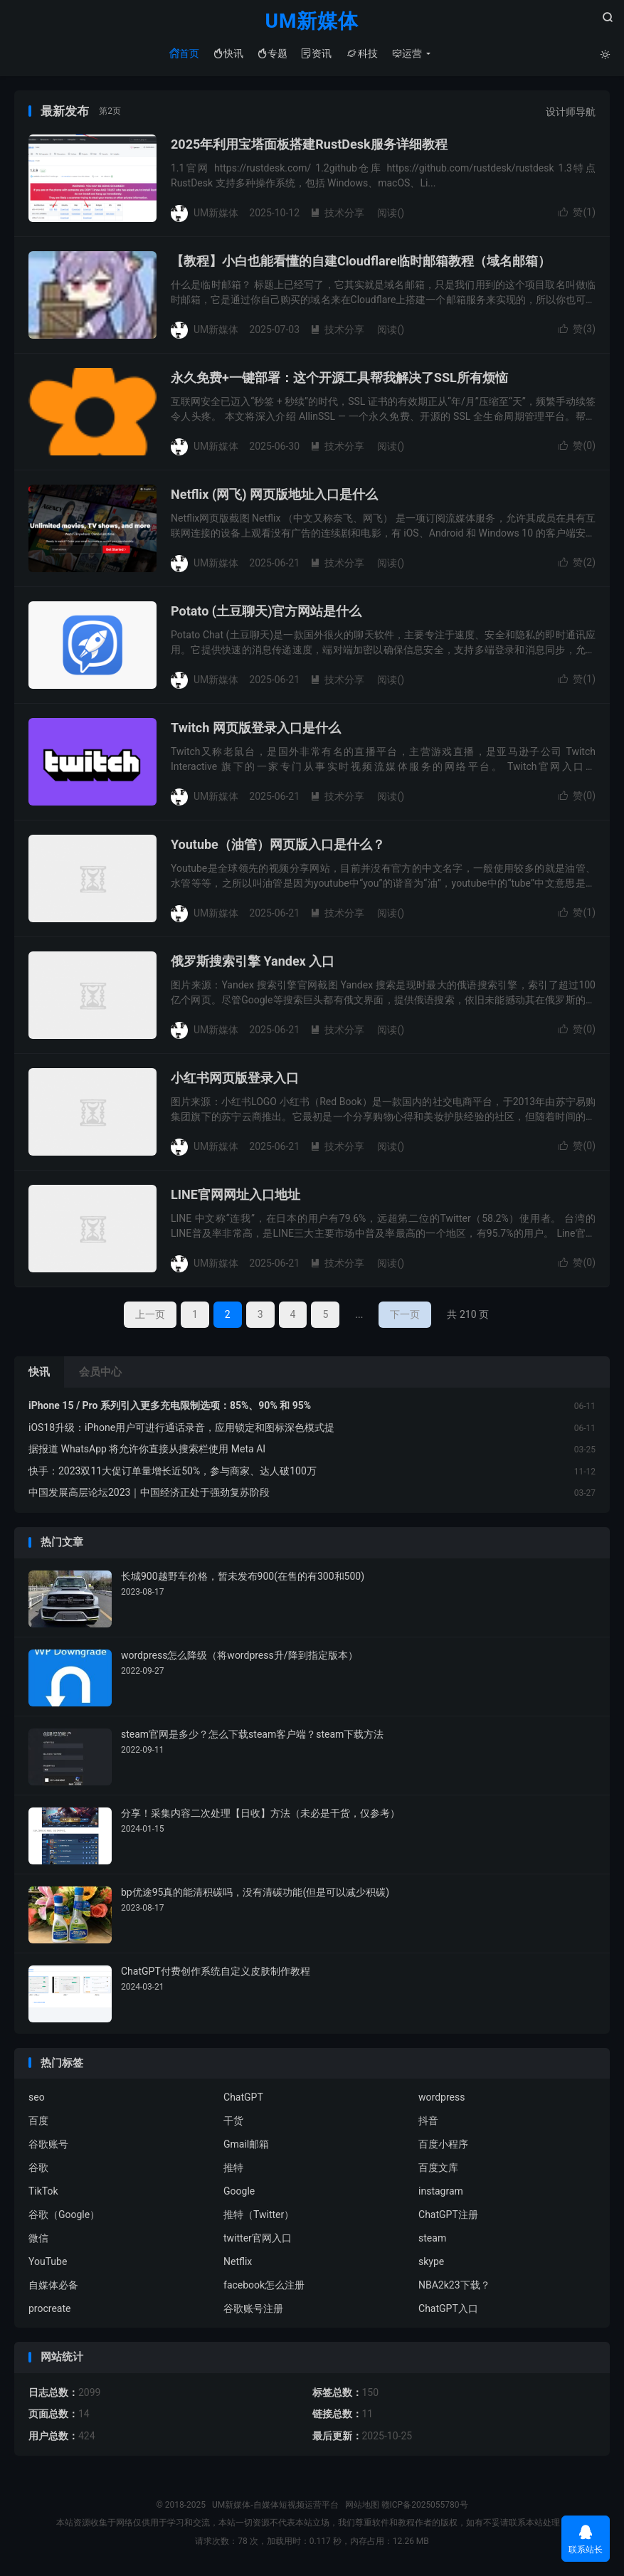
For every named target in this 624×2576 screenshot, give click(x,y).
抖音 (428, 2121)
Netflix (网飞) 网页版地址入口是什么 (274, 494)
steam (432, 2238)
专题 (272, 53)
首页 (184, 53)
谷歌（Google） (64, 2215)
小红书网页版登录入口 (235, 1078)
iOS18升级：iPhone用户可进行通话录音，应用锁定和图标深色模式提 (181, 1427)
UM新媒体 (312, 22)
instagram (440, 2191)
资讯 (317, 53)
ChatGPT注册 (448, 2215)
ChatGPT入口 (448, 2309)
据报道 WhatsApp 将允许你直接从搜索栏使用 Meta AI (146, 1449)
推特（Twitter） (258, 2215)
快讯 (228, 53)
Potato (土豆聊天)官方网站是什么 (266, 611)
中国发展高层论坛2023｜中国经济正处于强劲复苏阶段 (149, 1493)
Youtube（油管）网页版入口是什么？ (278, 845)
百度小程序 (443, 2144)
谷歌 (38, 2168)
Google (239, 2191)
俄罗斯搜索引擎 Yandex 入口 (252, 961)
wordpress (441, 2097)
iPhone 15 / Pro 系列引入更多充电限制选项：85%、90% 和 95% (169, 1406)
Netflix (237, 2262)
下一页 (405, 1315)
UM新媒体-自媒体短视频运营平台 (275, 2505)
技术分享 (337, 212)
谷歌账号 (48, 2144)
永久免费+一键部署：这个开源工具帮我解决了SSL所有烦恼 (339, 378)
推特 (233, 2168)
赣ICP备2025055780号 (424, 2505)
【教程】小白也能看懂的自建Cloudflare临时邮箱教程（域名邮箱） (361, 261)
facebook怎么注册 (264, 2285)
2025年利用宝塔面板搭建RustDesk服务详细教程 (309, 144)
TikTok (43, 2191)
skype (431, 2262)
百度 (38, 2121)
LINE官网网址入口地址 (235, 1195)
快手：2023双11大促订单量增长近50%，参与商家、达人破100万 (172, 1471)
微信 (38, 2238)
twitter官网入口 (257, 2238)
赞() (577, 212)
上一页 (150, 1315)
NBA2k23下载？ (454, 2285)
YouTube (47, 2262)
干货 (233, 2121)
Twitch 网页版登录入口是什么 (256, 728)
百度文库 (438, 2168)
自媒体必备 (53, 2285)
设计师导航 (571, 111)
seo (36, 2097)
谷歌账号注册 (253, 2309)
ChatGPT (243, 2097)
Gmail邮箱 (246, 2144)
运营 (407, 53)
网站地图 (362, 2505)
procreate (49, 2309)
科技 (362, 53)
